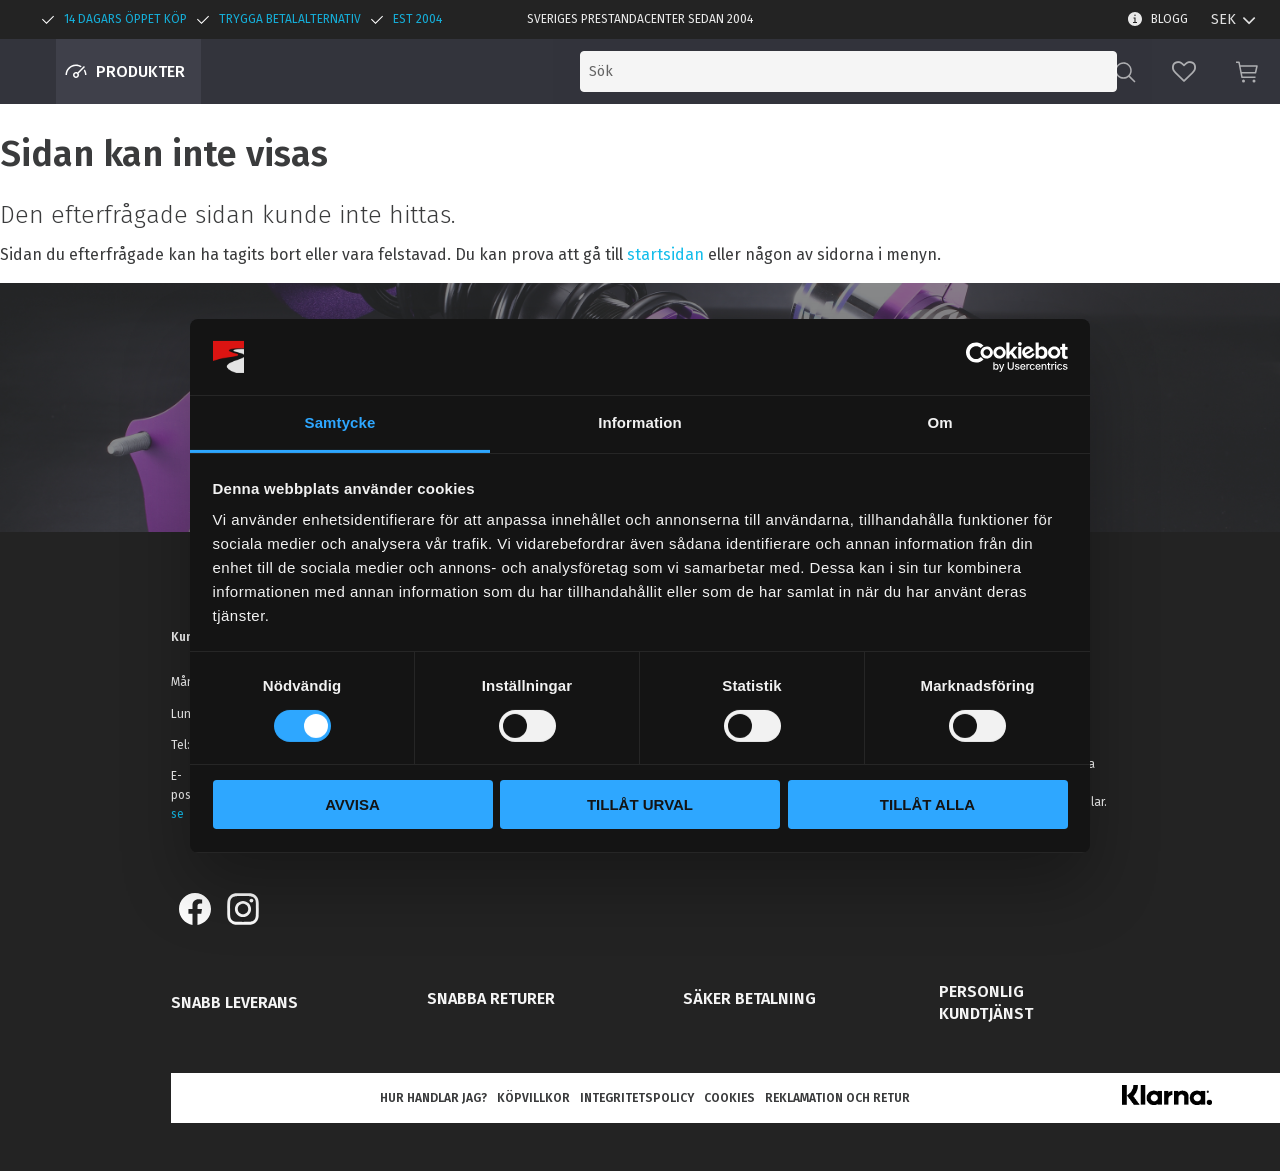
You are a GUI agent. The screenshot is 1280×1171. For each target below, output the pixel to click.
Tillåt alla (927, 804)
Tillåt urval (640, 804)
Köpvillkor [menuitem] (533, 1098)
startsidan (665, 254)
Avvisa (352, 804)
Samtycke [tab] (340, 422)
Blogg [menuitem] (1169, 19)
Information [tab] (640, 422)
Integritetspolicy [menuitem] (637, 1098)
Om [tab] (939, 422)
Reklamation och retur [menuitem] (837, 1098)
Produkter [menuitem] (140, 71)
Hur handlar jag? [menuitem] (433, 1098)
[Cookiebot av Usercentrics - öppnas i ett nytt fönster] (980, 357)
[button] (1184, 71)
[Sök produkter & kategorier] (948, 71)
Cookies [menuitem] (729, 1098)
